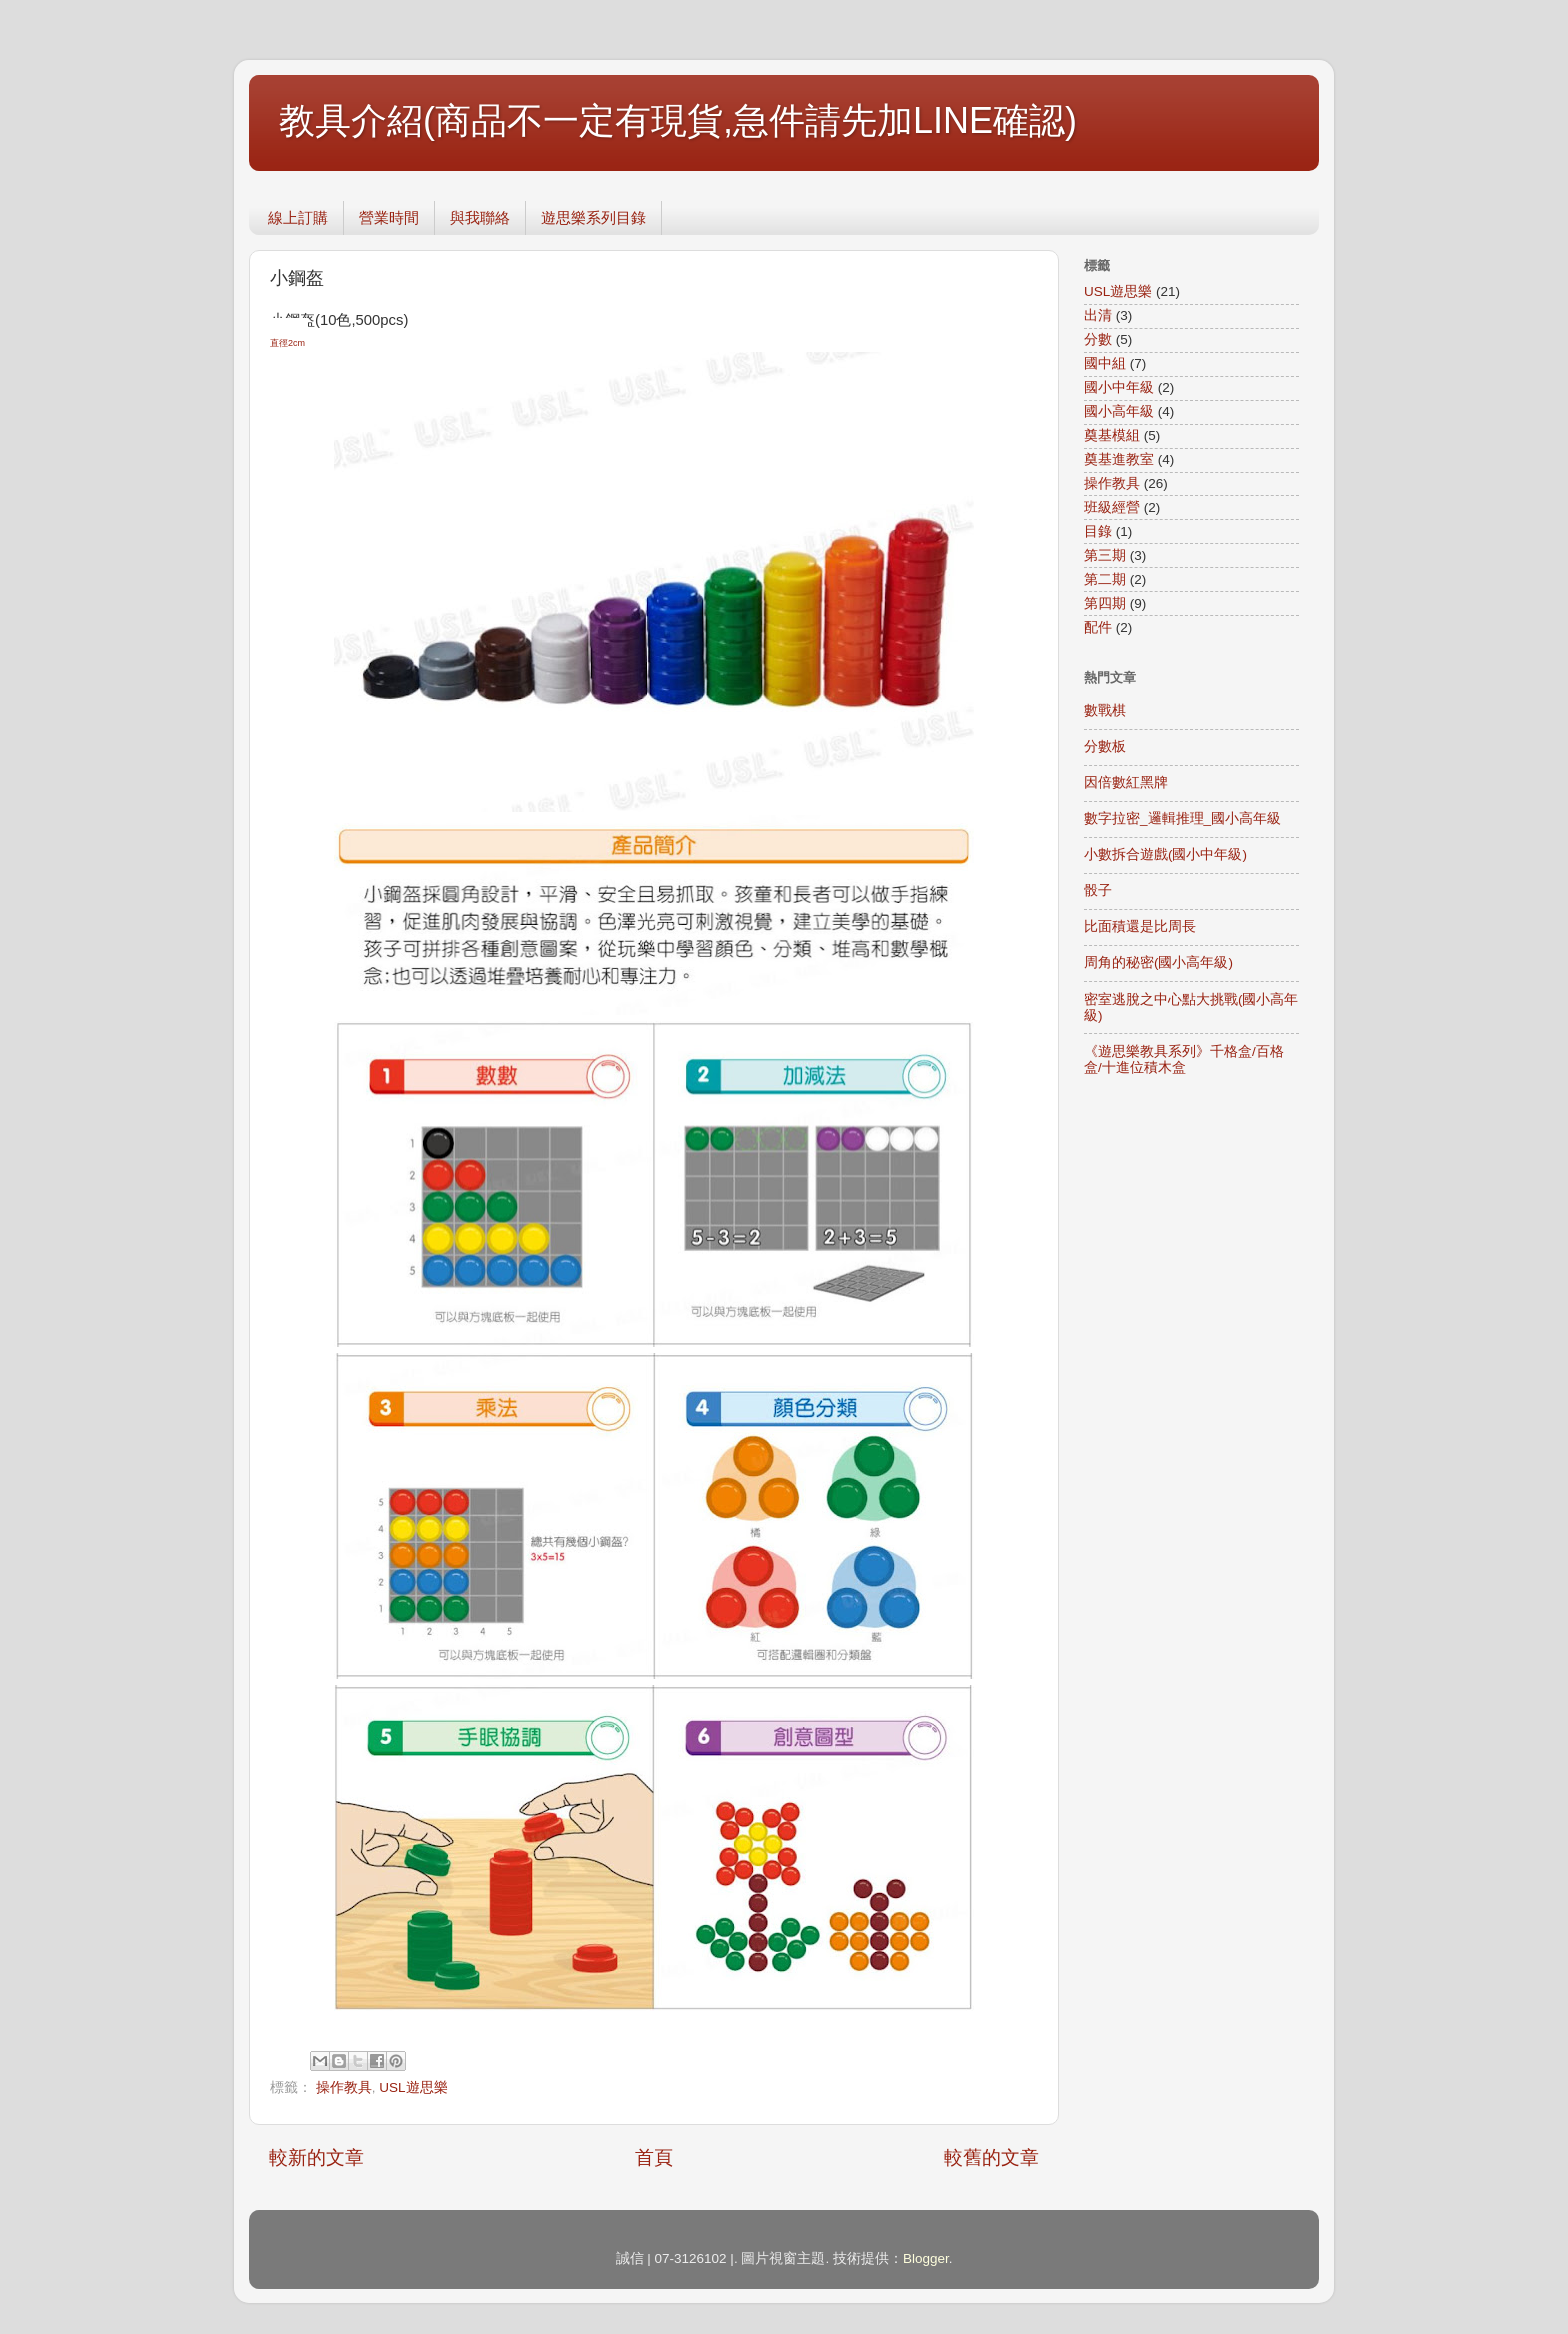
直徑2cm (289, 343)
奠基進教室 (1119, 459)
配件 (1098, 627)
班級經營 (1112, 507)
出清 (1098, 315)
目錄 (1098, 531)
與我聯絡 (480, 217)
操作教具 (344, 2087)
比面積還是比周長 (1140, 926)
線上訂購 (298, 217)
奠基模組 (1112, 435)
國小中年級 (1119, 387)
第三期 (1105, 555)
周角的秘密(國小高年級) (1158, 962)
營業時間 (389, 217)
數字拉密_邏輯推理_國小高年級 (1182, 818)
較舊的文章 (991, 2157)
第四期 (1105, 603)
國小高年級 (1119, 411)
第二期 (1105, 579)
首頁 (654, 2157)
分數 (1098, 339)
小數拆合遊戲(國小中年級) (1165, 854)
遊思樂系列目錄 (593, 217)
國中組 (1105, 363)
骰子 (1098, 890)
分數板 (1105, 746)
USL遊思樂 (413, 2087)
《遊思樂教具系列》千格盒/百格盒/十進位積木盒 (1184, 1059)
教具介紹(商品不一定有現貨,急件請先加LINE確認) (678, 120)
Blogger (926, 2258)
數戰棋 (1105, 710)
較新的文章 (316, 2157)
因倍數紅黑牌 (1126, 782)
